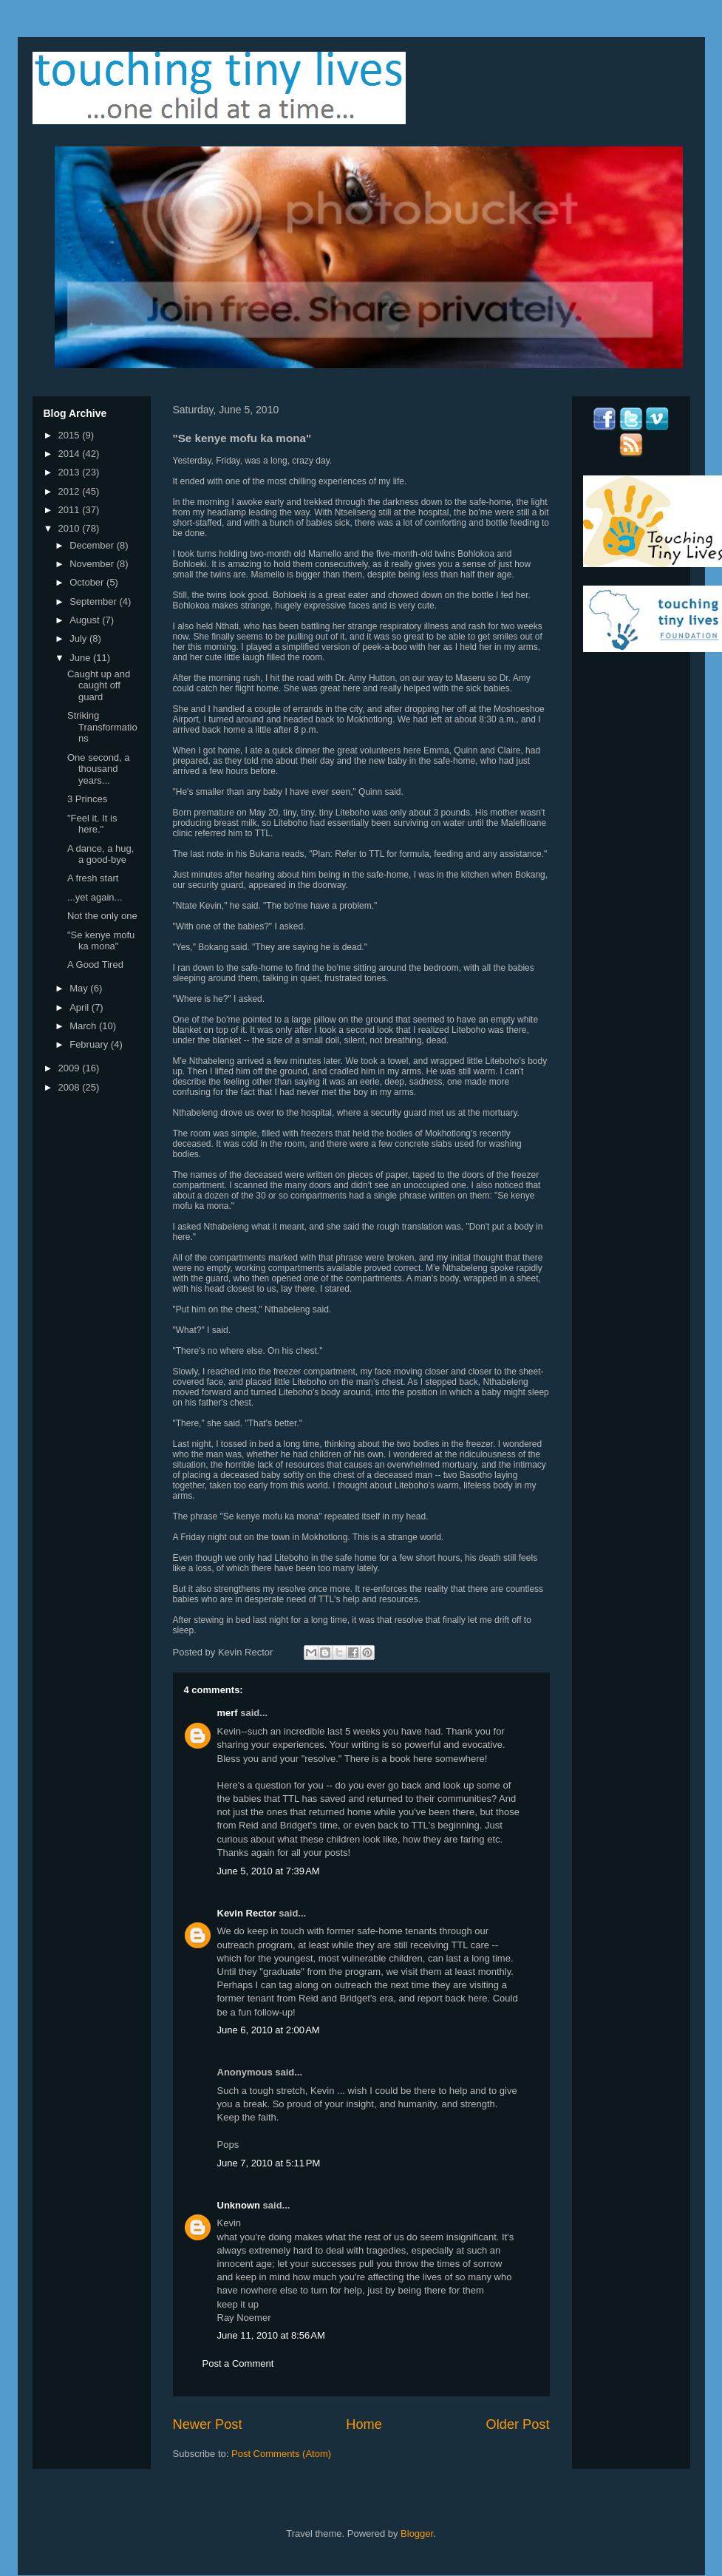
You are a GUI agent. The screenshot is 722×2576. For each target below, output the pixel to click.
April (80, 1007)
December (93, 545)
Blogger (417, 2533)
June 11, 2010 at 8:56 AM (271, 2335)
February (90, 1044)
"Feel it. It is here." (92, 824)
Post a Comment (238, 2363)
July (79, 638)
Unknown (239, 2205)
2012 (70, 491)
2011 (70, 509)
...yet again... (94, 897)
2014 (70, 453)
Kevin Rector (246, 1913)
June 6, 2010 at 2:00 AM (268, 2030)
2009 (70, 1068)
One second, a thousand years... (98, 769)
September (94, 601)
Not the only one (102, 915)
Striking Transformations (102, 727)
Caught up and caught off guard (98, 685)
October (87, 582)
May (79, 988)
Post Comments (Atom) (281, 2453)
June (81, 657)
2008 (70, 1087)
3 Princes (87, 798)
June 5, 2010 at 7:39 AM (268, 1871)
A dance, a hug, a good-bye (100, 854)
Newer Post (207, 2424)
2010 (70, 528)
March (84, 1025)
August (85, 620)
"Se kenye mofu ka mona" (100, 940)
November (93, 563)
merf (227, 1712)
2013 (70, 472)
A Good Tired (95, 964)
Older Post (518, 2424)
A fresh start (92, 878)
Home (364, 2424)
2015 (70, 435)
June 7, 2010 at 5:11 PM (269, 2163)
